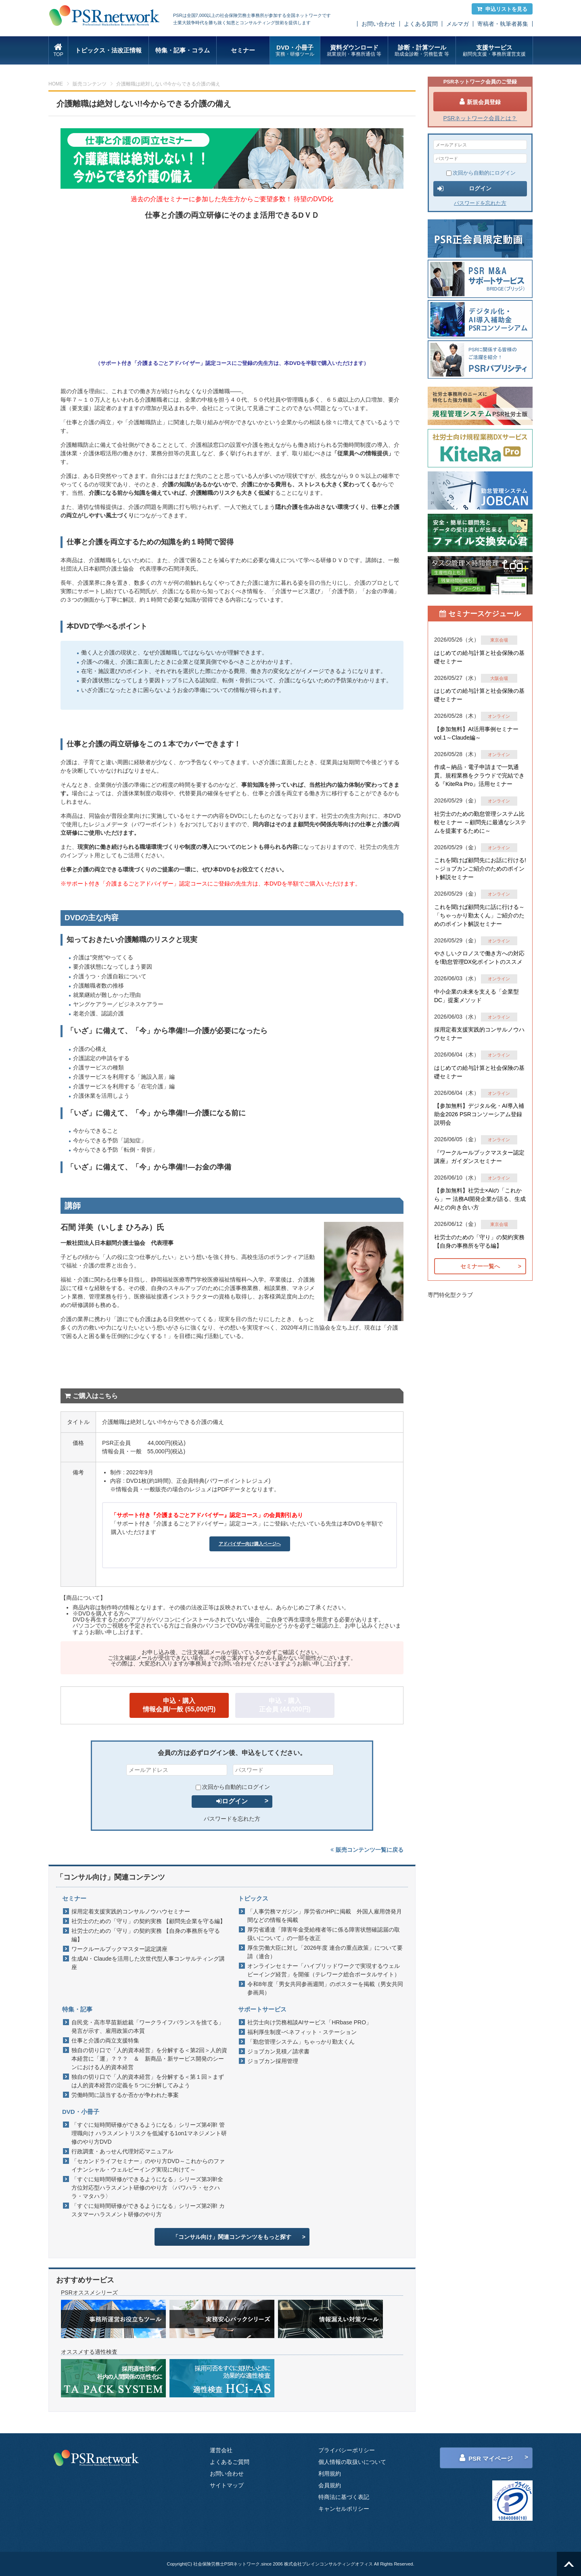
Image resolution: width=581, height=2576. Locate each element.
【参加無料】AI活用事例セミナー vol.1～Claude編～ (476, 733)
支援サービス (494, 50)
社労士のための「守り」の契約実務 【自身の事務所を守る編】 (145, 1935)
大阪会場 (499, 678)
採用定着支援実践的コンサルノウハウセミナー (130, 1911)
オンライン (499, 716)
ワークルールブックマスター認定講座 (119, 1949)
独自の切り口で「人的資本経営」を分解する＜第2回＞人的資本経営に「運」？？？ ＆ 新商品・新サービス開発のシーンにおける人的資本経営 (149, 2058)
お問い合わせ (378, 24)
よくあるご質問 (229, 2462)
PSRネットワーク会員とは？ (480, 118)
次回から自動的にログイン (233, 1787)
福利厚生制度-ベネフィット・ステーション (302, 2032)
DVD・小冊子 (295, 50)
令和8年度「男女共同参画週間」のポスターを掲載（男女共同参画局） (325, 1988)
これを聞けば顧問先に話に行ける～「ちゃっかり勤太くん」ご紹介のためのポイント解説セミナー (479, 915)
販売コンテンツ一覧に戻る (366, 1850)
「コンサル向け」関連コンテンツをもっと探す (232, 2237)
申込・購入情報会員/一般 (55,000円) (179, 1705)
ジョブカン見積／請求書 (278, 2051)
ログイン (232, 1801)
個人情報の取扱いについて (352, 2462)
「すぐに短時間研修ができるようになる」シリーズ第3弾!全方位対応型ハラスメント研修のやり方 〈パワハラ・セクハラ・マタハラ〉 (147, 2187)
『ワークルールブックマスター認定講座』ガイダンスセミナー (479, 1156)
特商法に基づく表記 (343, 2497)
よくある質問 (421, 24)
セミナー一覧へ (480, 1266)
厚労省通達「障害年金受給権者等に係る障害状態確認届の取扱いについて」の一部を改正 (323, 1933)
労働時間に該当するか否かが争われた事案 (125, 2095)
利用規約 (329, 2473)
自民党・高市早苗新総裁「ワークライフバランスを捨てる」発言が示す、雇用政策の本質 (147, 2026)
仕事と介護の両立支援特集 (105, 2040)
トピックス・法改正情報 (108, 50)
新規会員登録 (480, 101)
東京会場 (499, 640)
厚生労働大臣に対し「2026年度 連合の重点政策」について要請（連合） (325, 1952)
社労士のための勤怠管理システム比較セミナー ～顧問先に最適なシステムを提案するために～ (480, 822)
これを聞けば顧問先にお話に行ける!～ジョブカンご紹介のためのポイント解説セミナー (480, 868)
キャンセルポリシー (343, 2508)
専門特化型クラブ (450, 1295)
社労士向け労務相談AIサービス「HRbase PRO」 (309, 2022)
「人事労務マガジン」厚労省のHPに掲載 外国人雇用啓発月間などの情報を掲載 (324, 1915)
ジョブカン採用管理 (272, 2061)
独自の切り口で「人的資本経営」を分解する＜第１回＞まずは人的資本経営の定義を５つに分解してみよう (147, 2081)
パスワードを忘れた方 (232, 1818)
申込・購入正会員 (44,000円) (285, 1705)
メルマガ (457, 24)
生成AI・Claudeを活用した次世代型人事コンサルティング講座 (148, 1962)
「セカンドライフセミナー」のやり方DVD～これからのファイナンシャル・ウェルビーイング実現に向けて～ (148, 2165)
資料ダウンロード (354, 50)
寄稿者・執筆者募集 (502, 24)
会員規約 (329, 2485)
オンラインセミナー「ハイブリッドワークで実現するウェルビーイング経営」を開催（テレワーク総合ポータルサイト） (323, 1970)
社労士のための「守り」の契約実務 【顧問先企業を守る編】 (148, 1921)
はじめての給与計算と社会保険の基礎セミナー (479, 657)
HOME (55, 84)
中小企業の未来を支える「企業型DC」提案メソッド (476, 995)
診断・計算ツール (421, 50)
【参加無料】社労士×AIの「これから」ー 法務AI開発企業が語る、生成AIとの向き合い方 (480, 1199)
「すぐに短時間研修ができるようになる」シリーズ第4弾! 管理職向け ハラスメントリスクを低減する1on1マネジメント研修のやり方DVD (149, 2133)
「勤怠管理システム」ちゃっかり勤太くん (301, 2041)
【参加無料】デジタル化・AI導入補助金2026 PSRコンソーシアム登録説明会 (479, 1114)
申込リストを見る (502, 9)
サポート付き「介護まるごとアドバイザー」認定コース (166, 363)
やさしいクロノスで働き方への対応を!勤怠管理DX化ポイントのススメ (479, 957)
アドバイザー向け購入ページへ (250, 1543)
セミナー (242, 50)
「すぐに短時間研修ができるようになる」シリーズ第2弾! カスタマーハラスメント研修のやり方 (148, 2210)
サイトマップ (227, 2485)
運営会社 (221, 2450)
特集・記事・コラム (182, 50)
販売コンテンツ (90, 84)
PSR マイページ (486, 2458)
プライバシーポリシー (346, 2450)
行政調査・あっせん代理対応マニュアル (122, 2151)
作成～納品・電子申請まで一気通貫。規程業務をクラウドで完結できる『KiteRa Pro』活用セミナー (479, 775)
